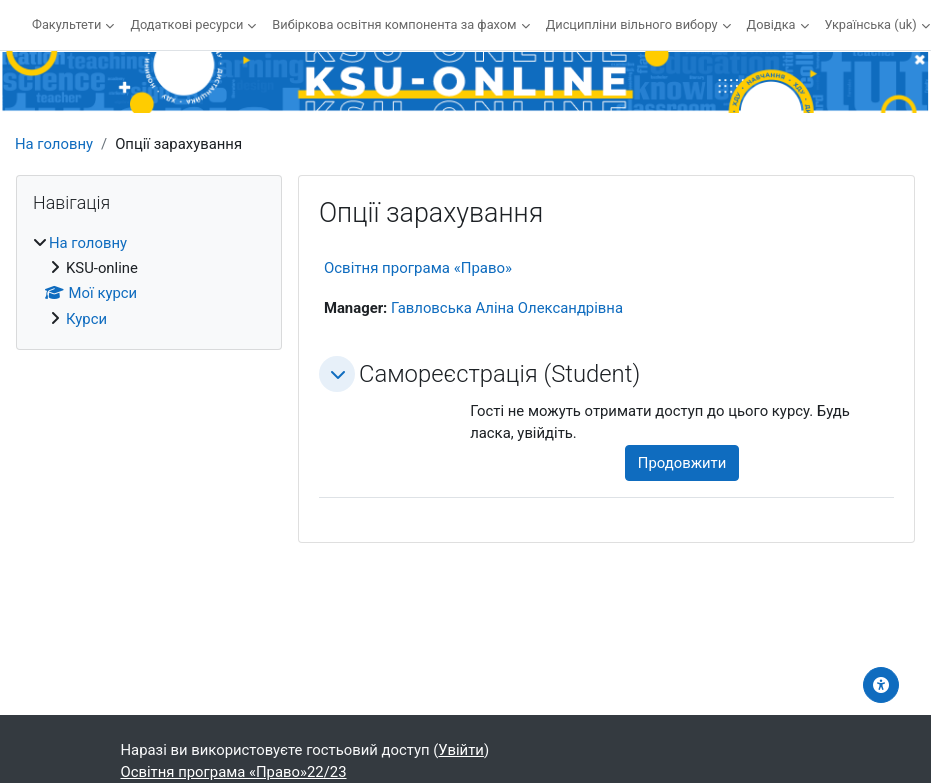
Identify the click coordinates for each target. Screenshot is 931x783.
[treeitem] (149, 281)
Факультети (66, 24)
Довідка (771, 24)
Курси (86, 319)
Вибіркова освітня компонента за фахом (394, 24)
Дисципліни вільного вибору (632, 24)
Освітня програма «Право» (418, 268)
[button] (337, 374)
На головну (54, 144)
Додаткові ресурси (186, 24)
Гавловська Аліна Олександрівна (507, 308)
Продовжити (682, 463)
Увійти (461, 750)
